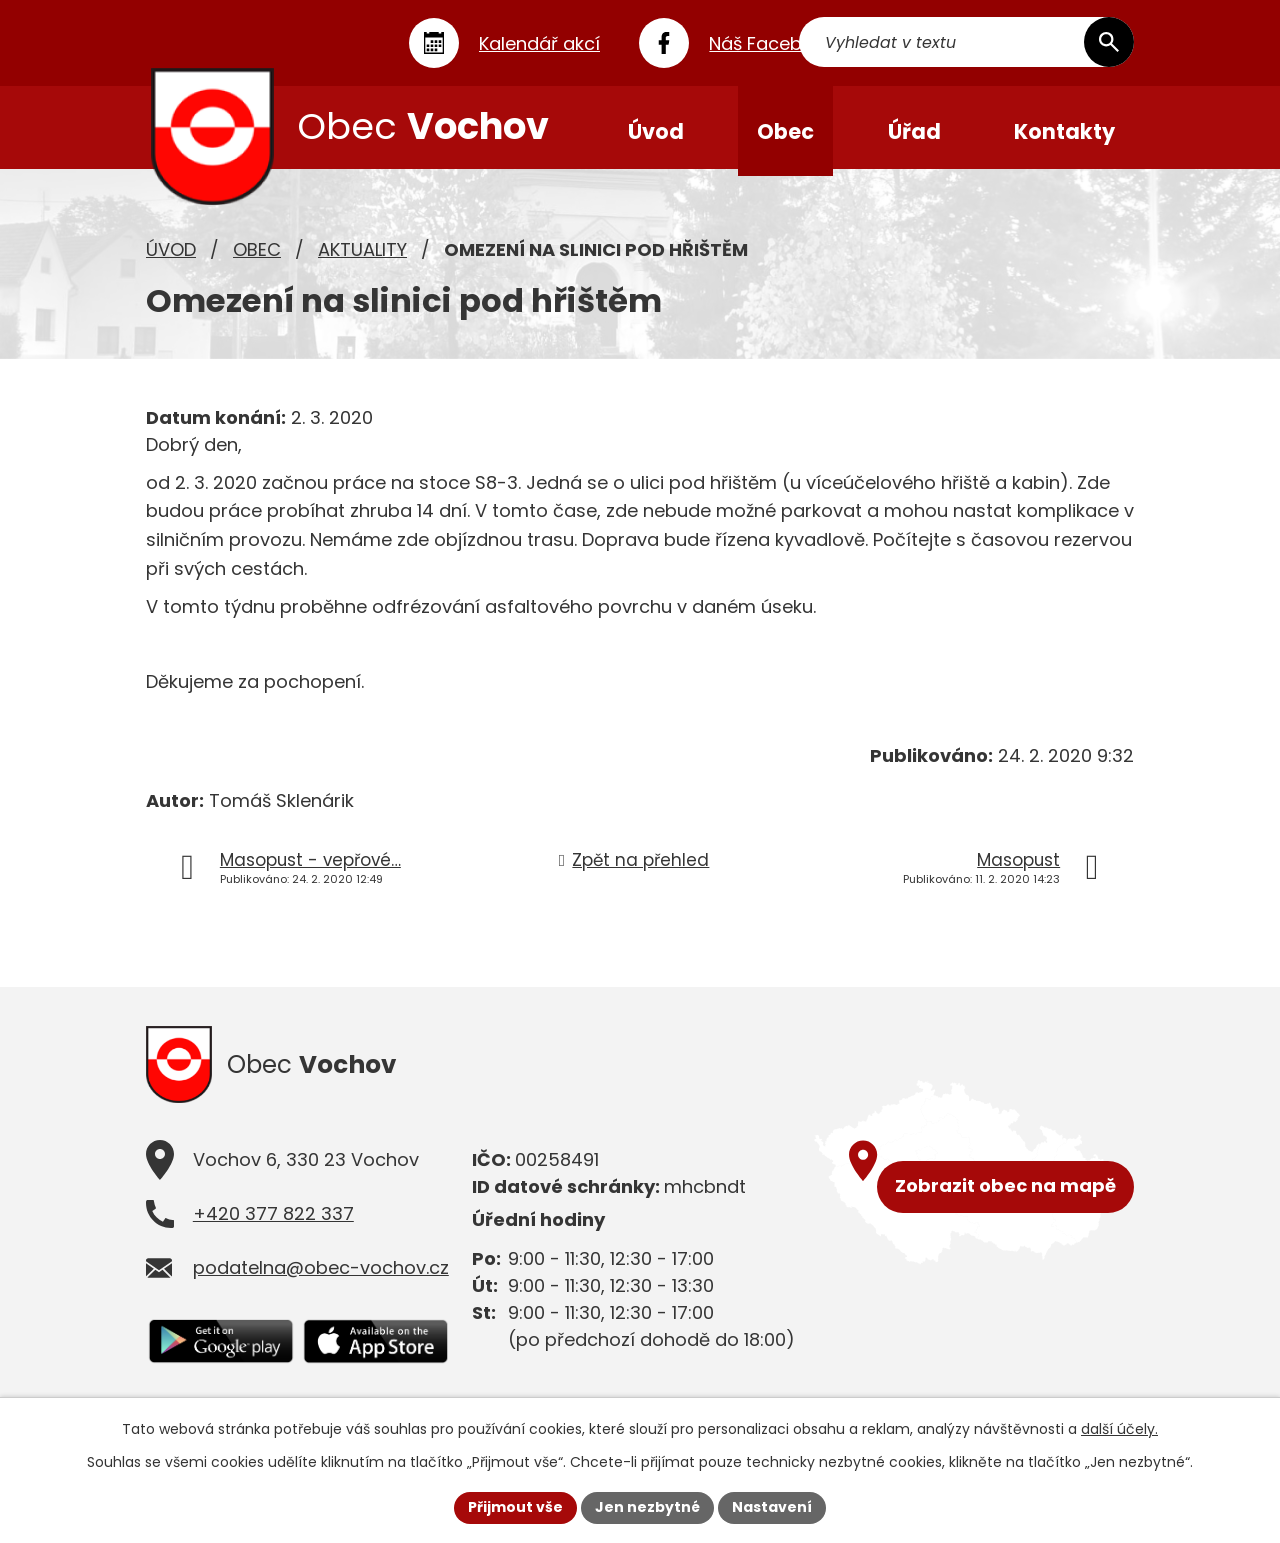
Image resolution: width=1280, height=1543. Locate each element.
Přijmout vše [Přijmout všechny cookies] (515, 1507)
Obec (257, 255)
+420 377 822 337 (273, 1223)
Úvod (171, 255)
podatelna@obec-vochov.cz (321, 1277)
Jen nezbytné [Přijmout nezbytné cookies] (647, 1507)
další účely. (1119, 1429)
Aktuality (362, 255)
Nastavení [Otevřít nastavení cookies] (772, 1507)
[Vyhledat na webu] (1017, 43)
